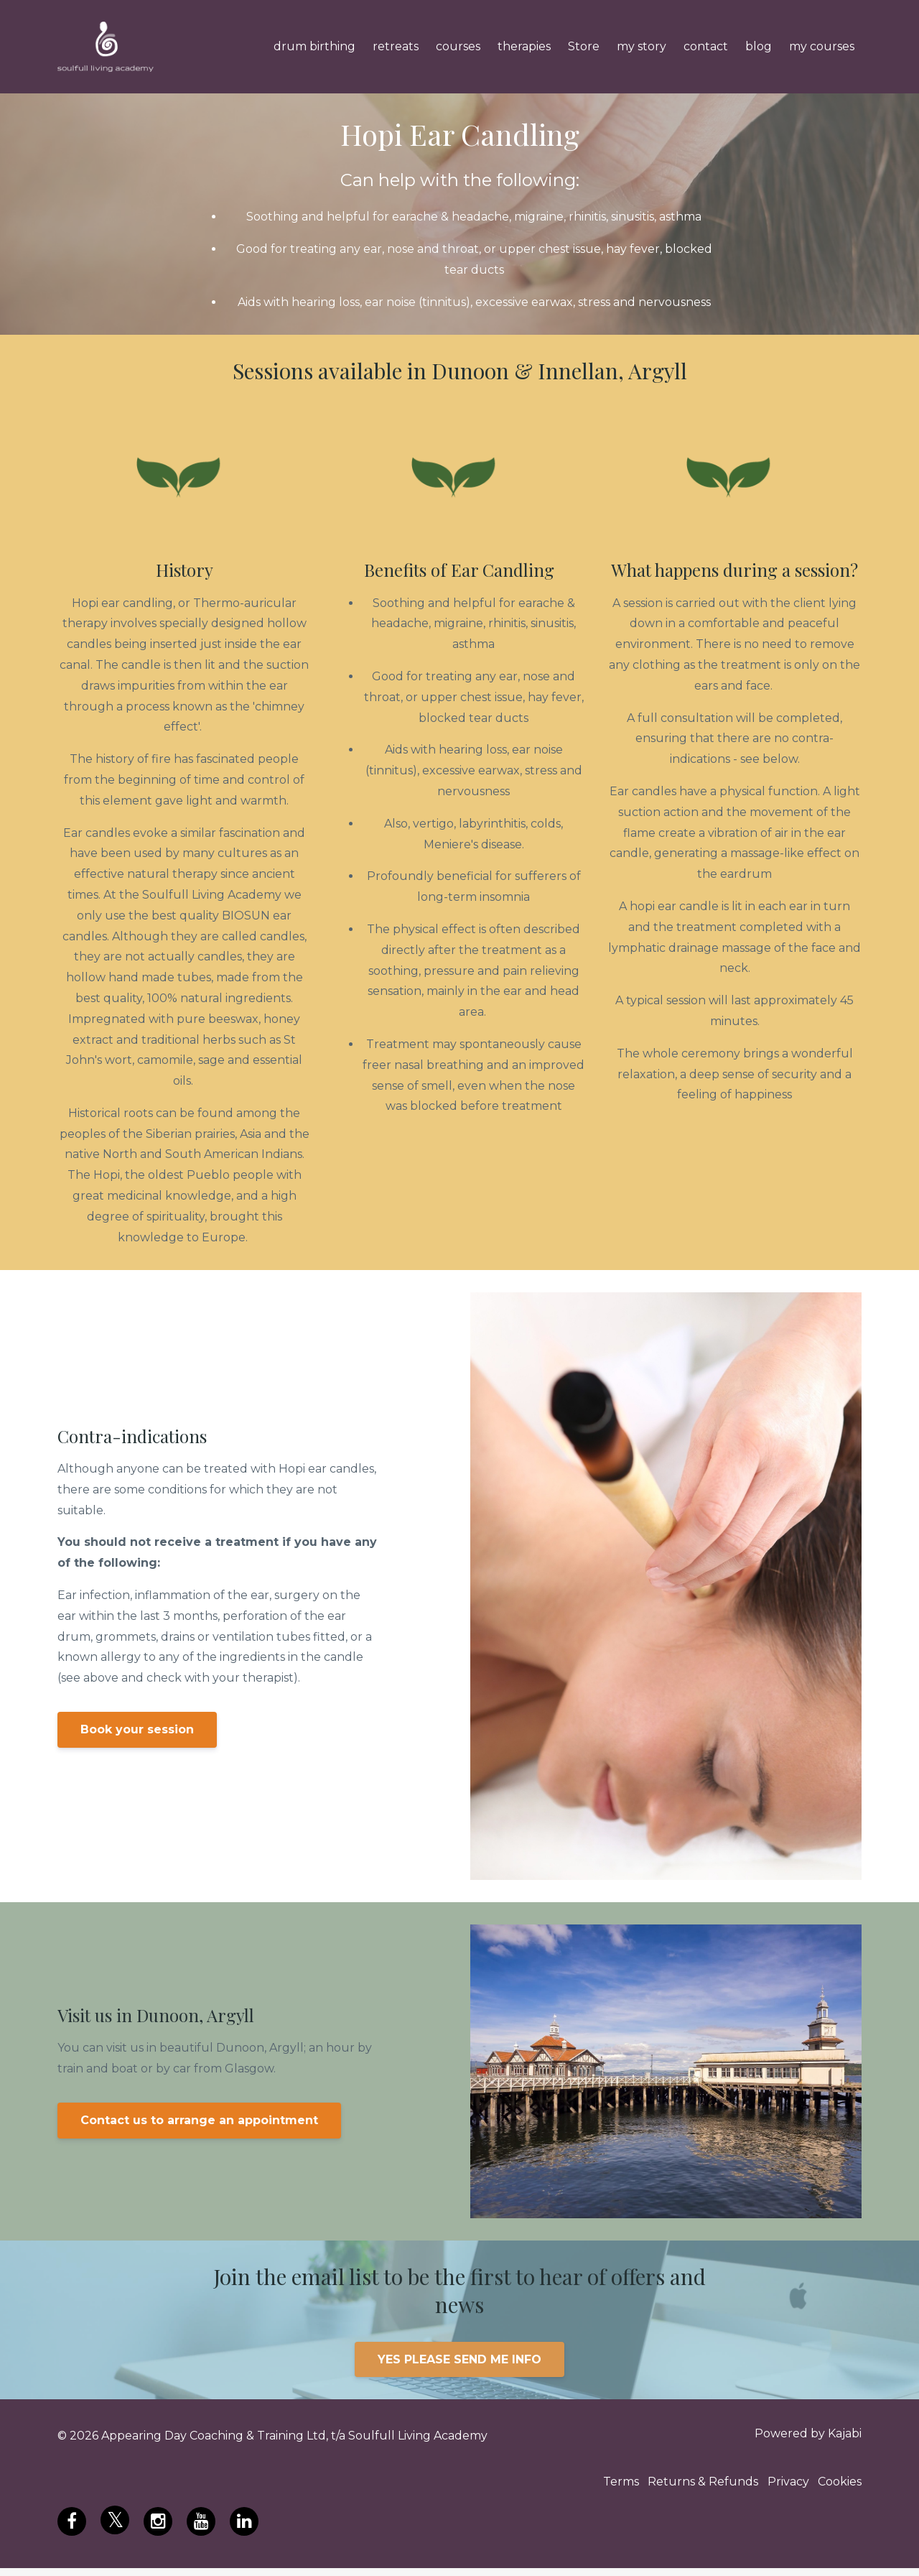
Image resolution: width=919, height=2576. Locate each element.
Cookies (840, 2487)
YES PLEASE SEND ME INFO (459, 2359)
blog (758, 46)
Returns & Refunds (686, 2487)
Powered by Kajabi (808, 2435)
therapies (524, 46)
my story (641, 46)
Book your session (137, 1729)
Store (584, 46)
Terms (596, 2487)
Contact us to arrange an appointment (199, 2120)
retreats (396, 46)
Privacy (780, 2487)
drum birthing (314, 46)
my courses (821, 46)
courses (458, 46)
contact (706, 46)
